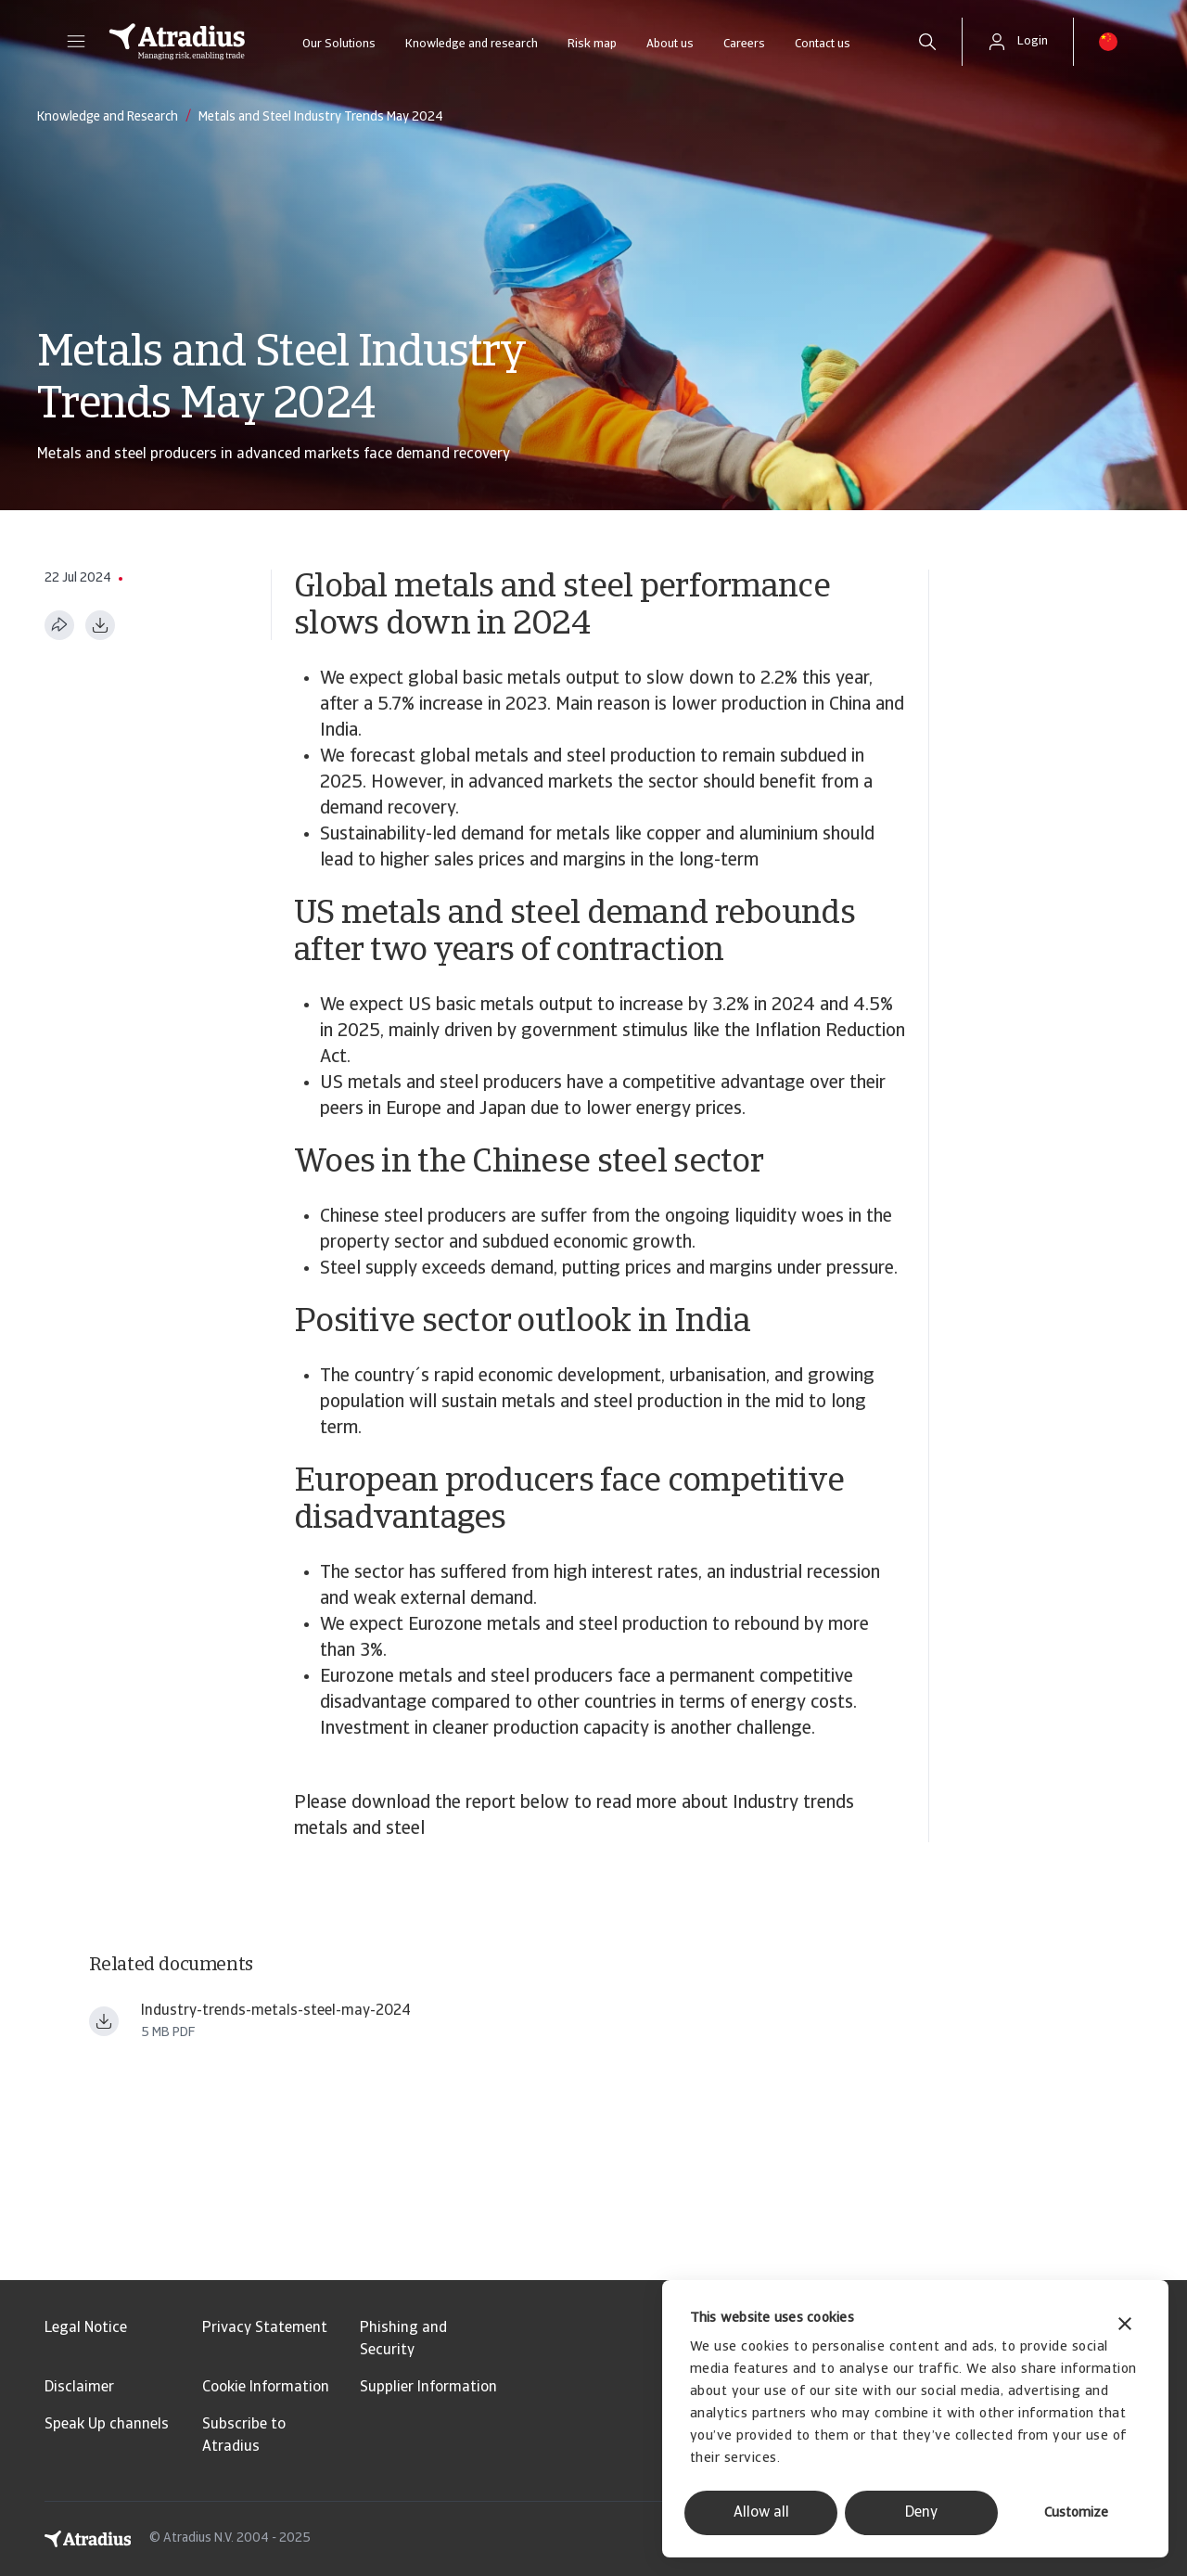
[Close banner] (1124, 2326)
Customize (1076, 2513)
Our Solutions (339, 44)
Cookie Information (265, 2387)
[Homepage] (177, 41)
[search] (927, 42)
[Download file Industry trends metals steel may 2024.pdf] (104, 2021)
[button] (76, 41)
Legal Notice (86, 2328)
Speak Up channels (107, 2424)
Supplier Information (428, 2387)
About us (670, 44)
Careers (744, 44)
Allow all (761, 2513)
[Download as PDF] (100, 625)
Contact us (822, 44)
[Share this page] (59, 625)
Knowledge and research (471, 44)
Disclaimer (79, 2387)
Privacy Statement (264, 2328)
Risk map (592, 44)
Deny (921, 2513)
